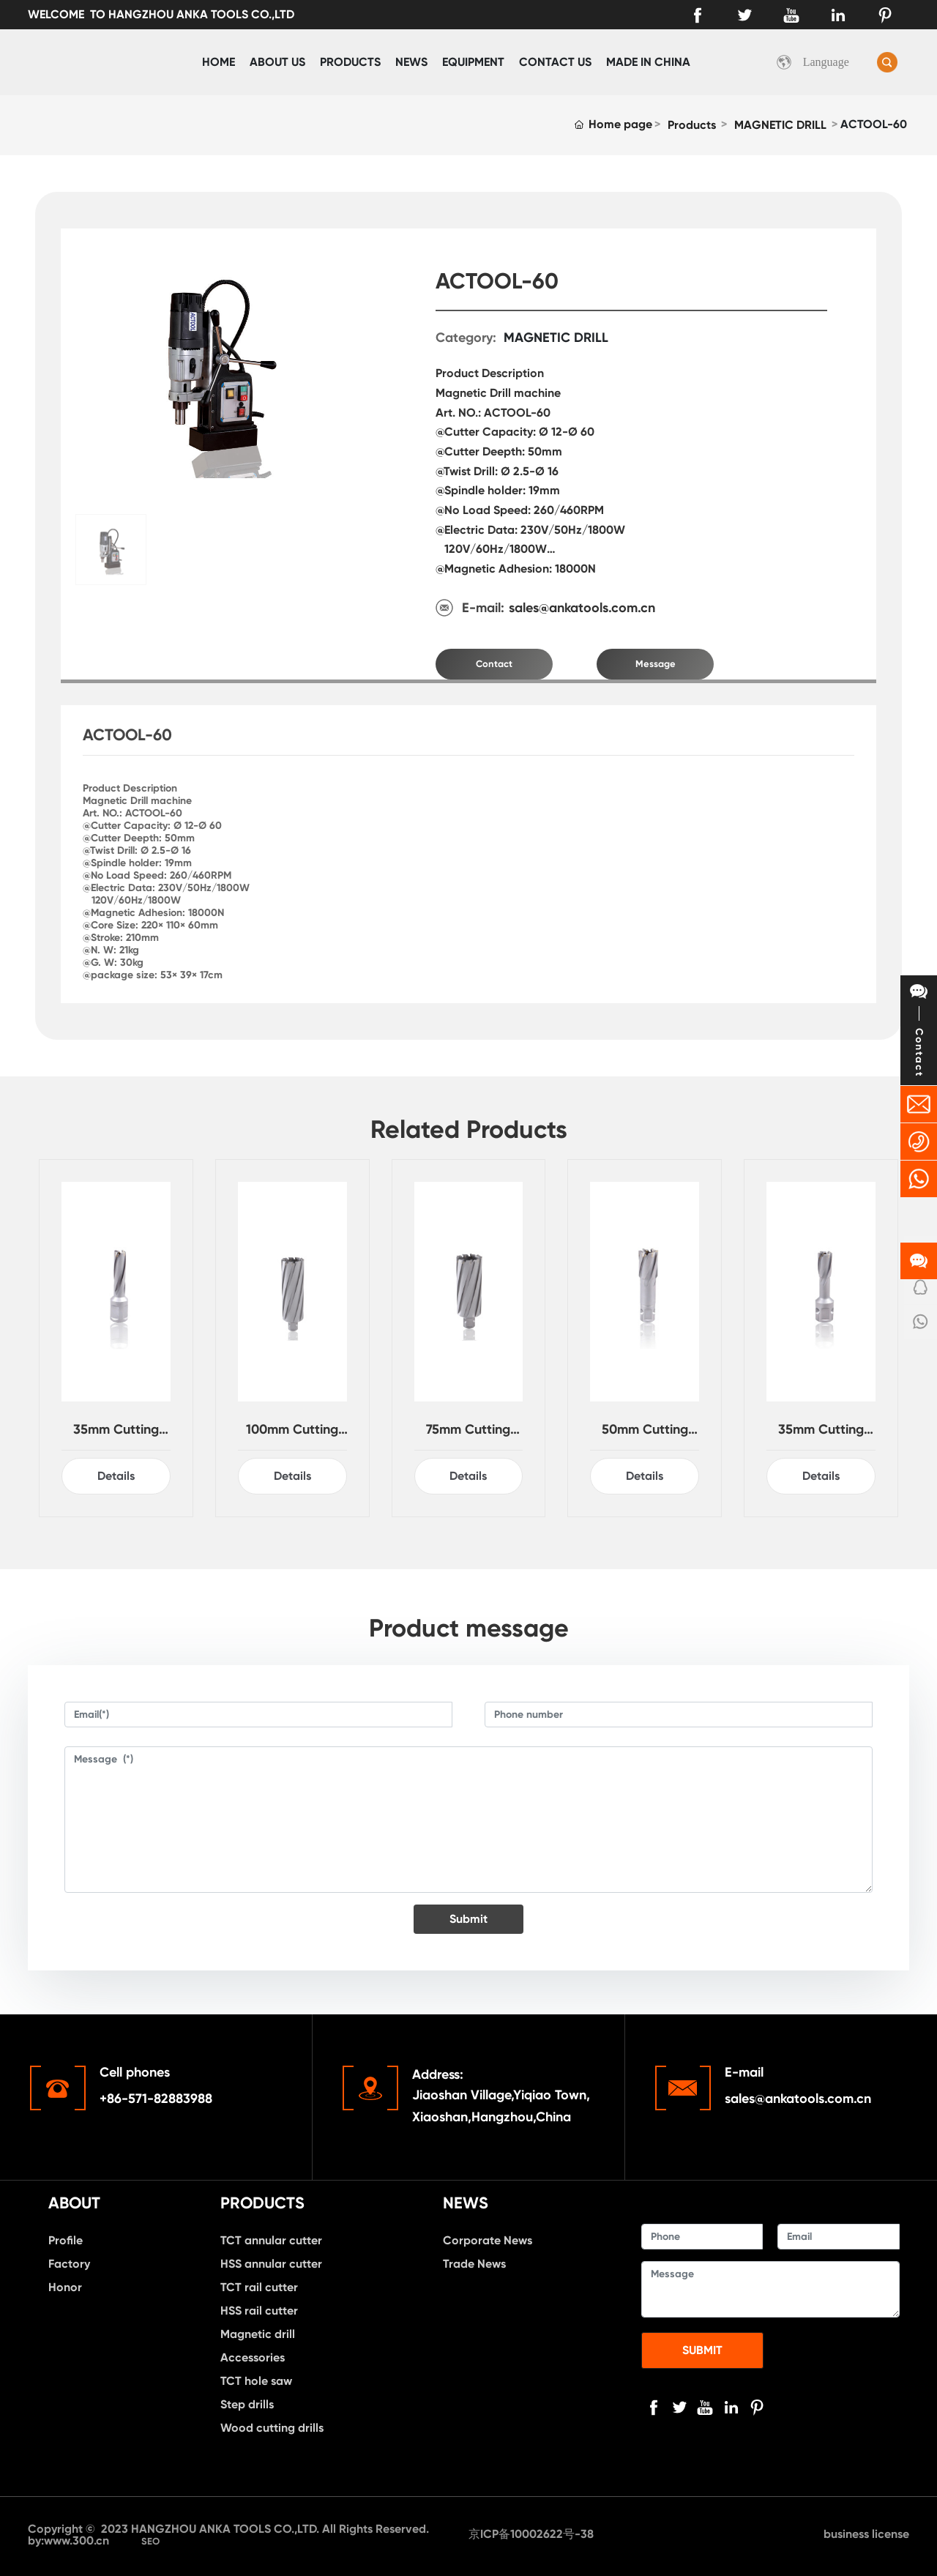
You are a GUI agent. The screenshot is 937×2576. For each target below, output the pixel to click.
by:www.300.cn (70, 2540)
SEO (150, 2541)
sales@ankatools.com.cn (582, 608)
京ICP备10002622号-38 (531, 2534)
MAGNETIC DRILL (780, 125)
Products (692, 125)
